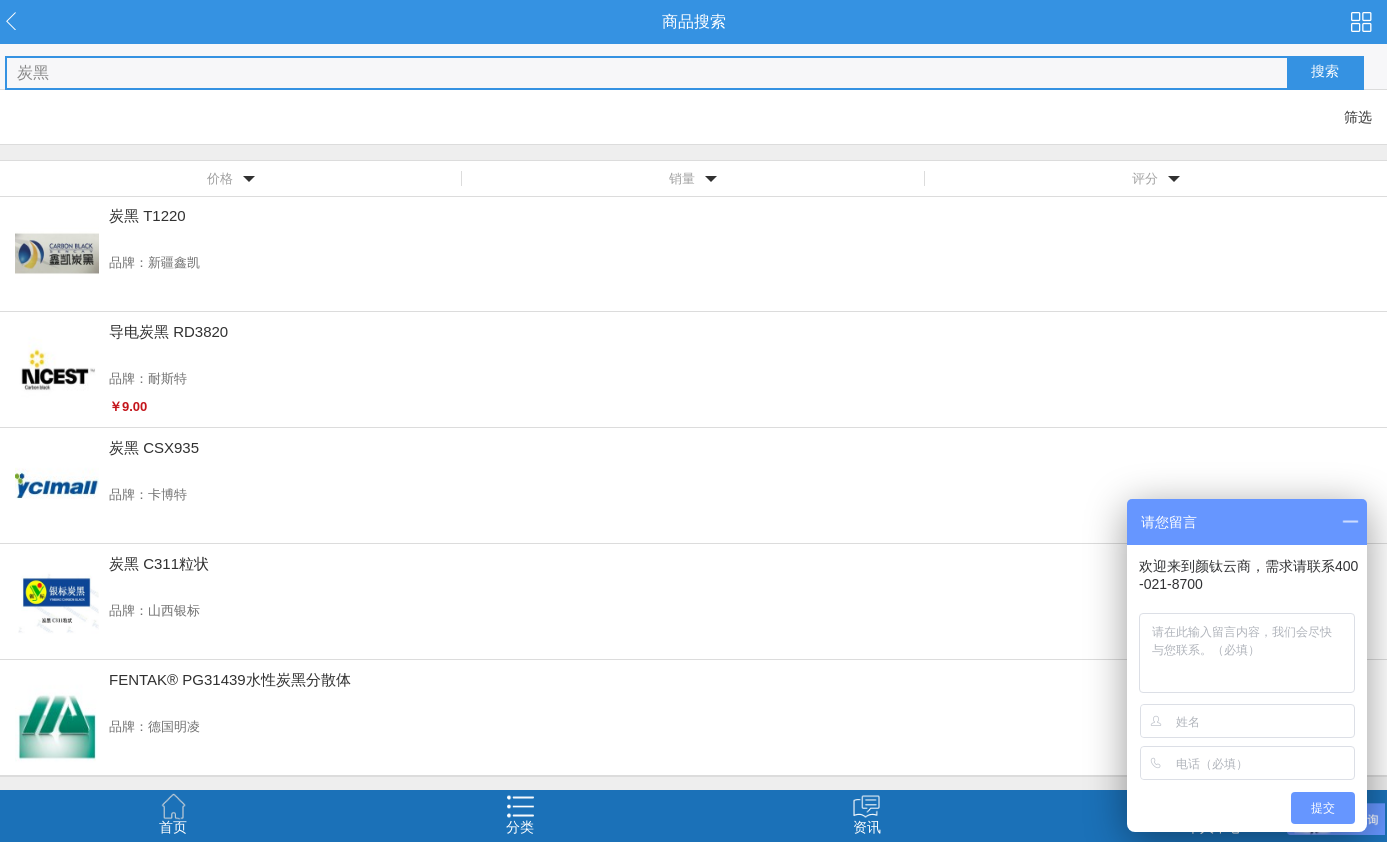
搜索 (1325, 71)
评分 (1145, 178)
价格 (220, 178)
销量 (682, 178)
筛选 (1358, 117)
